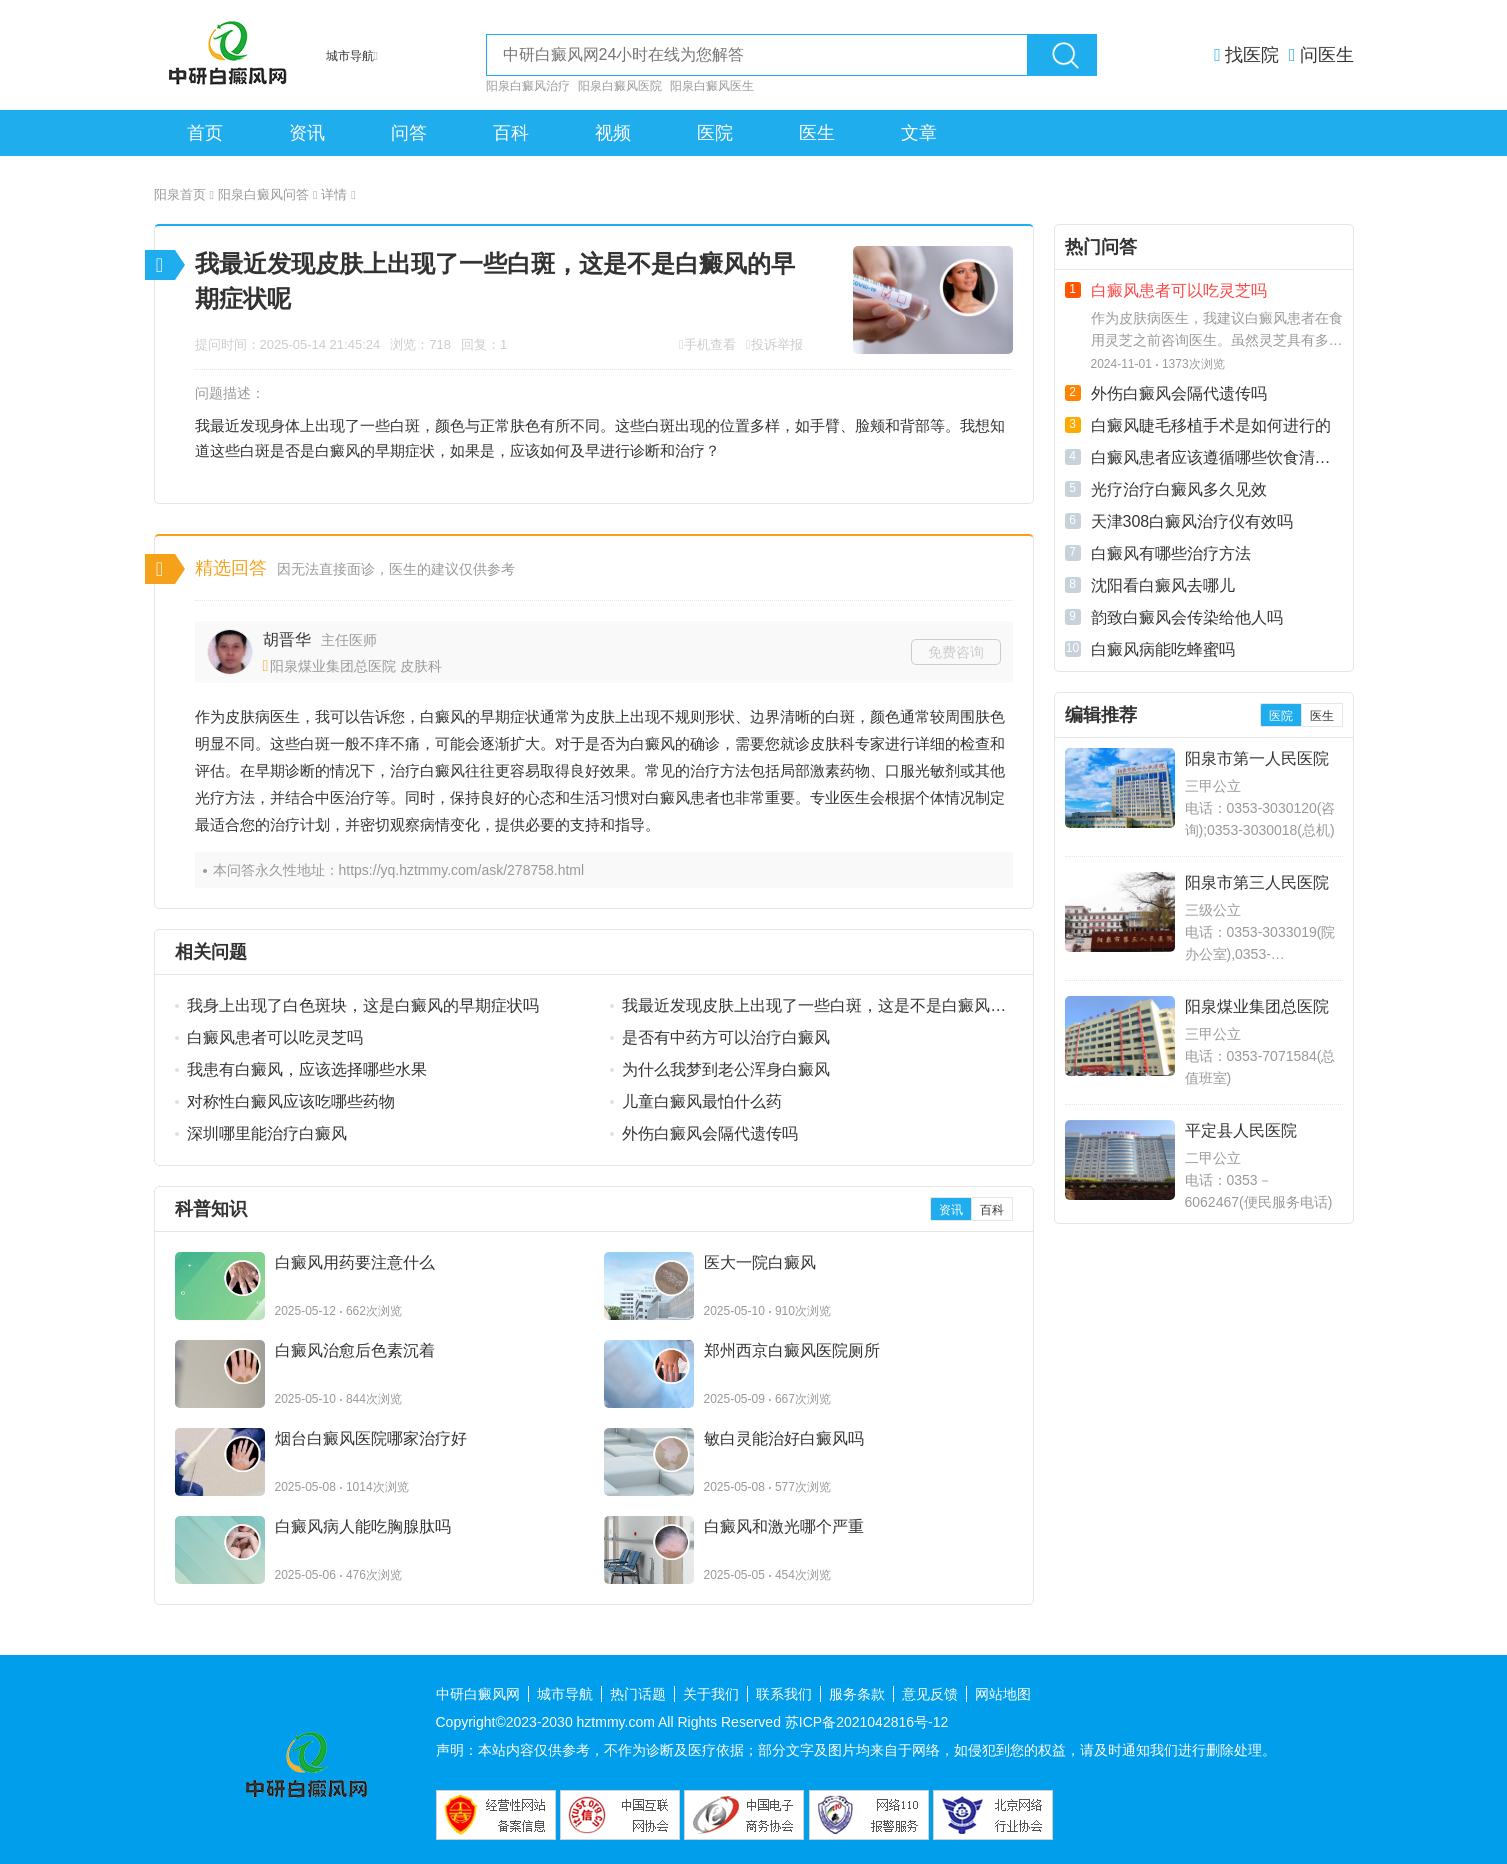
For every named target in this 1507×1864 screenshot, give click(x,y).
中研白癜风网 (478, 1694)
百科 (511, 133)
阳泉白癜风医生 (712, 86)
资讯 (307, 133)
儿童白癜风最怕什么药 (702, 1101)
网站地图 (1003, 1694)
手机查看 (710, 344)
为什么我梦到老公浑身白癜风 (726, 1069)
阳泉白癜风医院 (620, 86)
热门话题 (638, 1694)
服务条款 (857, 1694)
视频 (613, 133)
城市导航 (565, 1694)
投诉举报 (777, 344)
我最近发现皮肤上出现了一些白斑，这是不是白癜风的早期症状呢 (814, 1007)
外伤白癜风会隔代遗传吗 (710, 1133)
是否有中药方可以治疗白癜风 (726, 1037)
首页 (205, 133)
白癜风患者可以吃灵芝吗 (275, 1037)
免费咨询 (956, 652)
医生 (817, 133)
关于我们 (711, 1694)
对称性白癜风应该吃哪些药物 (291, 1101)
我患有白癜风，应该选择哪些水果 (307, 1069)
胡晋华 (287, 639)
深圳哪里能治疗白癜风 (267, 1133)
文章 (919, 133)
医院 (715, 133)
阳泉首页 (184, 194)
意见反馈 (930, 1694)
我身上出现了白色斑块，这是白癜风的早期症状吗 (363, 1005)
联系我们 (784, 1694)
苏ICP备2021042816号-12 (866, 1722)
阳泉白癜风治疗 (528, 86)
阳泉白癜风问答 (267, 194)
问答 (409, 133)
